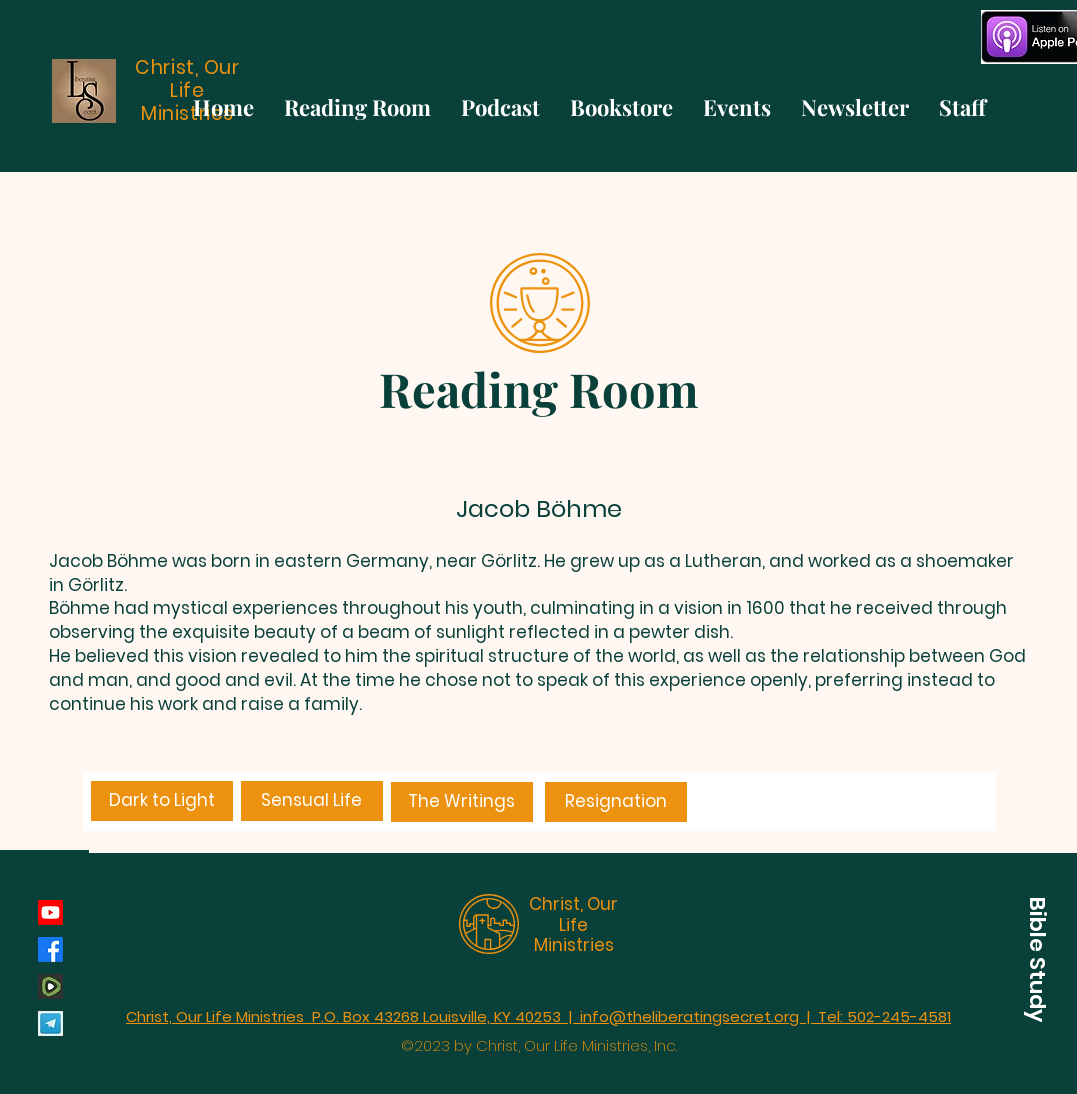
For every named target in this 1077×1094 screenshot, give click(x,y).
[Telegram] (50, 1023)
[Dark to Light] (162, 801)
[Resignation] (616, 802)
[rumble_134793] (50, 986)
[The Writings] (462, 802)
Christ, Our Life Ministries (573, 924)
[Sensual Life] (312, 801)
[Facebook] (50, 949)
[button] (1037, 959)
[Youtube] (50, 912)
